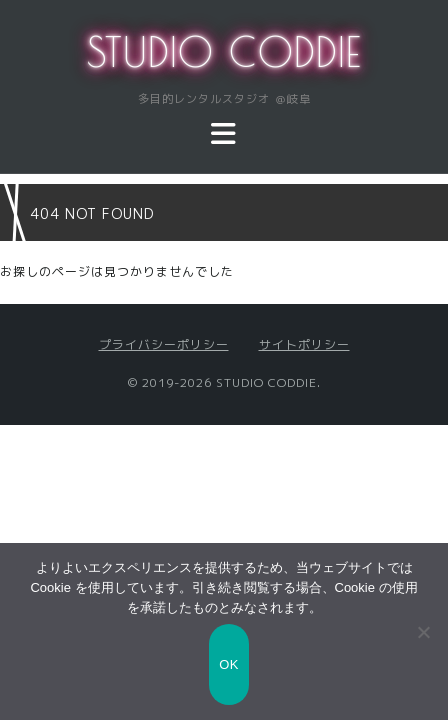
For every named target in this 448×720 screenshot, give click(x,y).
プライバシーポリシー (164, 344)
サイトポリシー (304, 344)
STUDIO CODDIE (224, 52)
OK (228, 664)
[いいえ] (423, 632)
